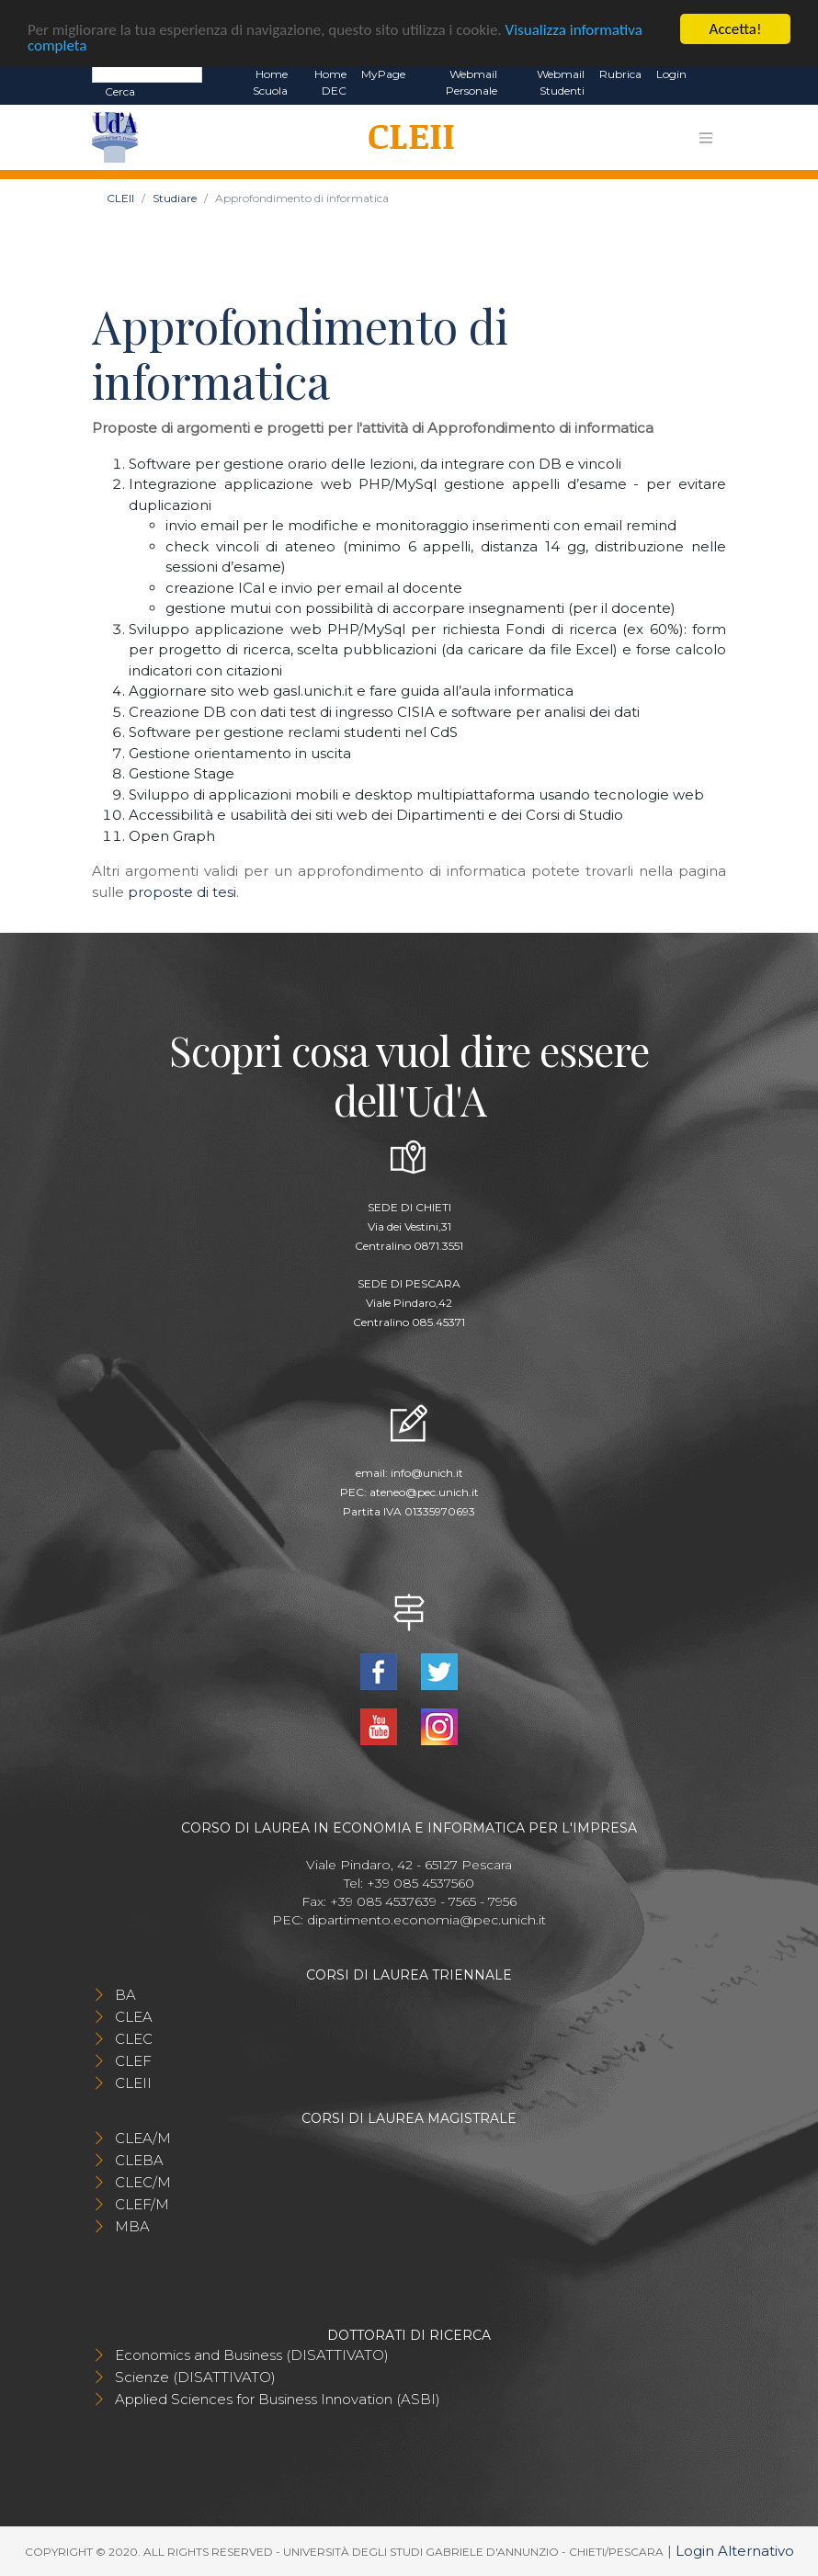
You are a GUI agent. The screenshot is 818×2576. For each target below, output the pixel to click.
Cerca (120, 91)
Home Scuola (270, 82)
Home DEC (330, 82)
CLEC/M (143, 2182)
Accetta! (736, 29)
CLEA (134, 2017)
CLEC (134, 2039)
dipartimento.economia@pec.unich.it (426, 1920)
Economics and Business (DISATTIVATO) (252, 2355)
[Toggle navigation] (706, 137)
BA (125, 1994)
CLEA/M (143, 2138)
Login (671, 74)
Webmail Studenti (561, 82)
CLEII (120, 198)
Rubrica (620, 74)
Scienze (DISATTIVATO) (195, 2377)
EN (710, 74)
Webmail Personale (471, 82)
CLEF (133, 2061)
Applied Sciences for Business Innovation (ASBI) (277, 2399)
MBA (132, 2226)
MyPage (383, 74)
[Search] (147, 73)
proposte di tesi (182, 892)
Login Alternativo (735, 2550)
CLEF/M (142, 2204)
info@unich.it (427, 1473)
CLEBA (139, 2160)
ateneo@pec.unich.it (424, 1492)
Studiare (175, 198)
